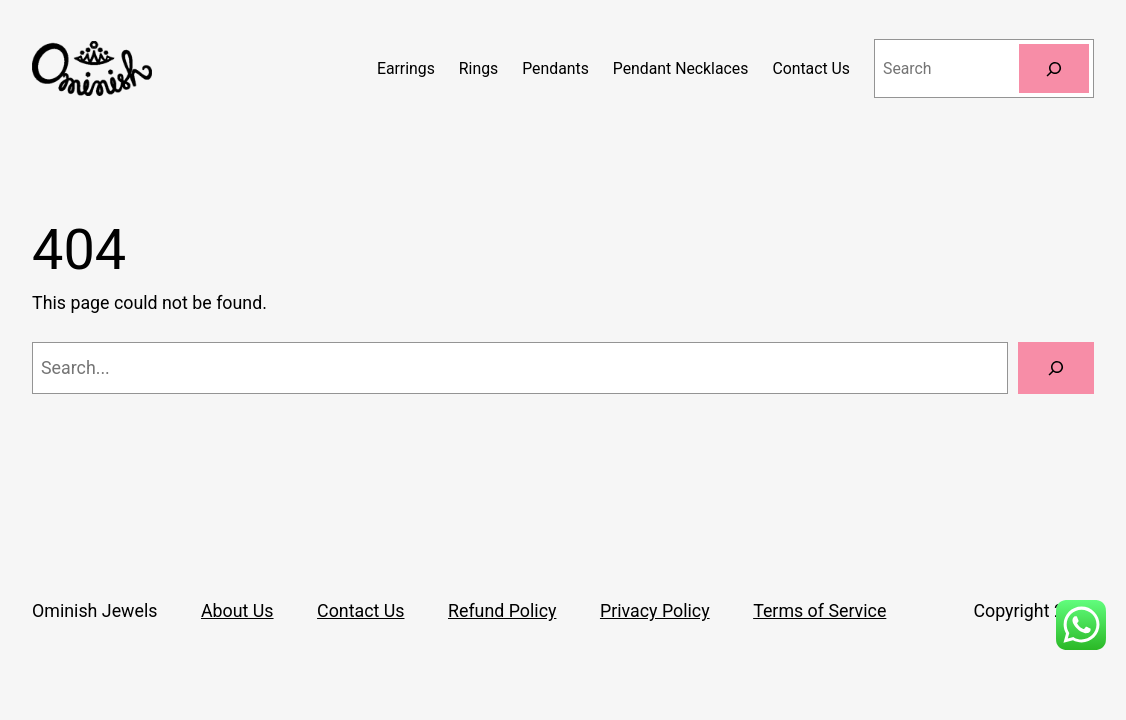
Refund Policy (502, 610)
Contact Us (360, 610)
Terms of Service (819, 610)
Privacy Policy (655, 610)
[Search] (1054, 68)
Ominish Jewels (94, 610)
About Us (237, 610)
